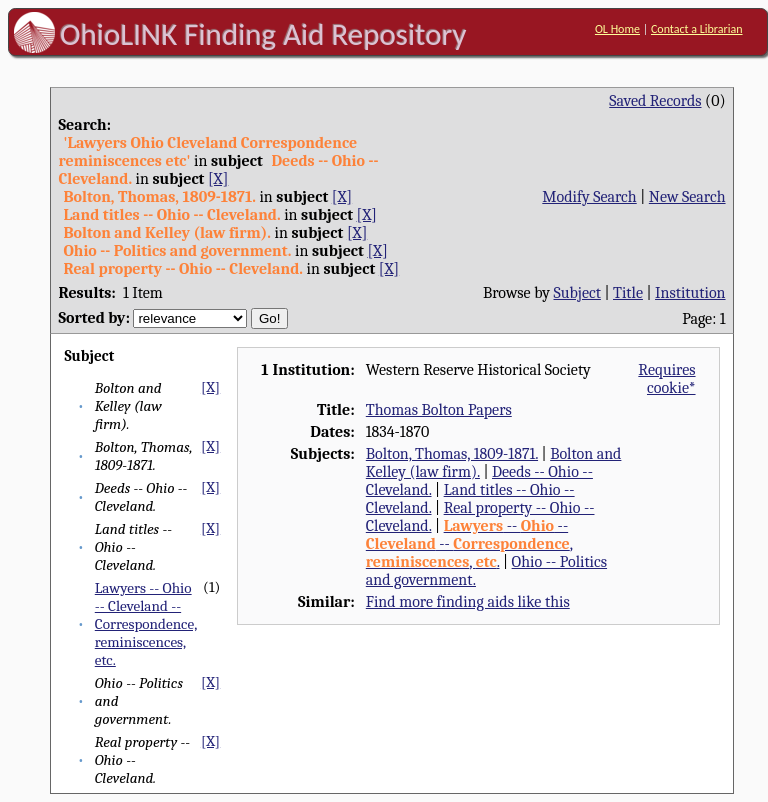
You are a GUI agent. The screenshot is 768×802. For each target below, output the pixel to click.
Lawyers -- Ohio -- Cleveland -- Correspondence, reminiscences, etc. (146, 624)
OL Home (617, 29)
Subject (577, 293)
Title (628, 293)
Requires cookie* (666, 379)
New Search (687, 197)
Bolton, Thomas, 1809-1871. (452, 454)
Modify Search (589, 197)
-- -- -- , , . (469, 544)
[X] (218, 179)
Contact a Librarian (697, 29)
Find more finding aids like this (468, 602)
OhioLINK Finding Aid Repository (263, 34)
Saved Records (655, 101)
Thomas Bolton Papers (439, 410)
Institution (690, 293)
